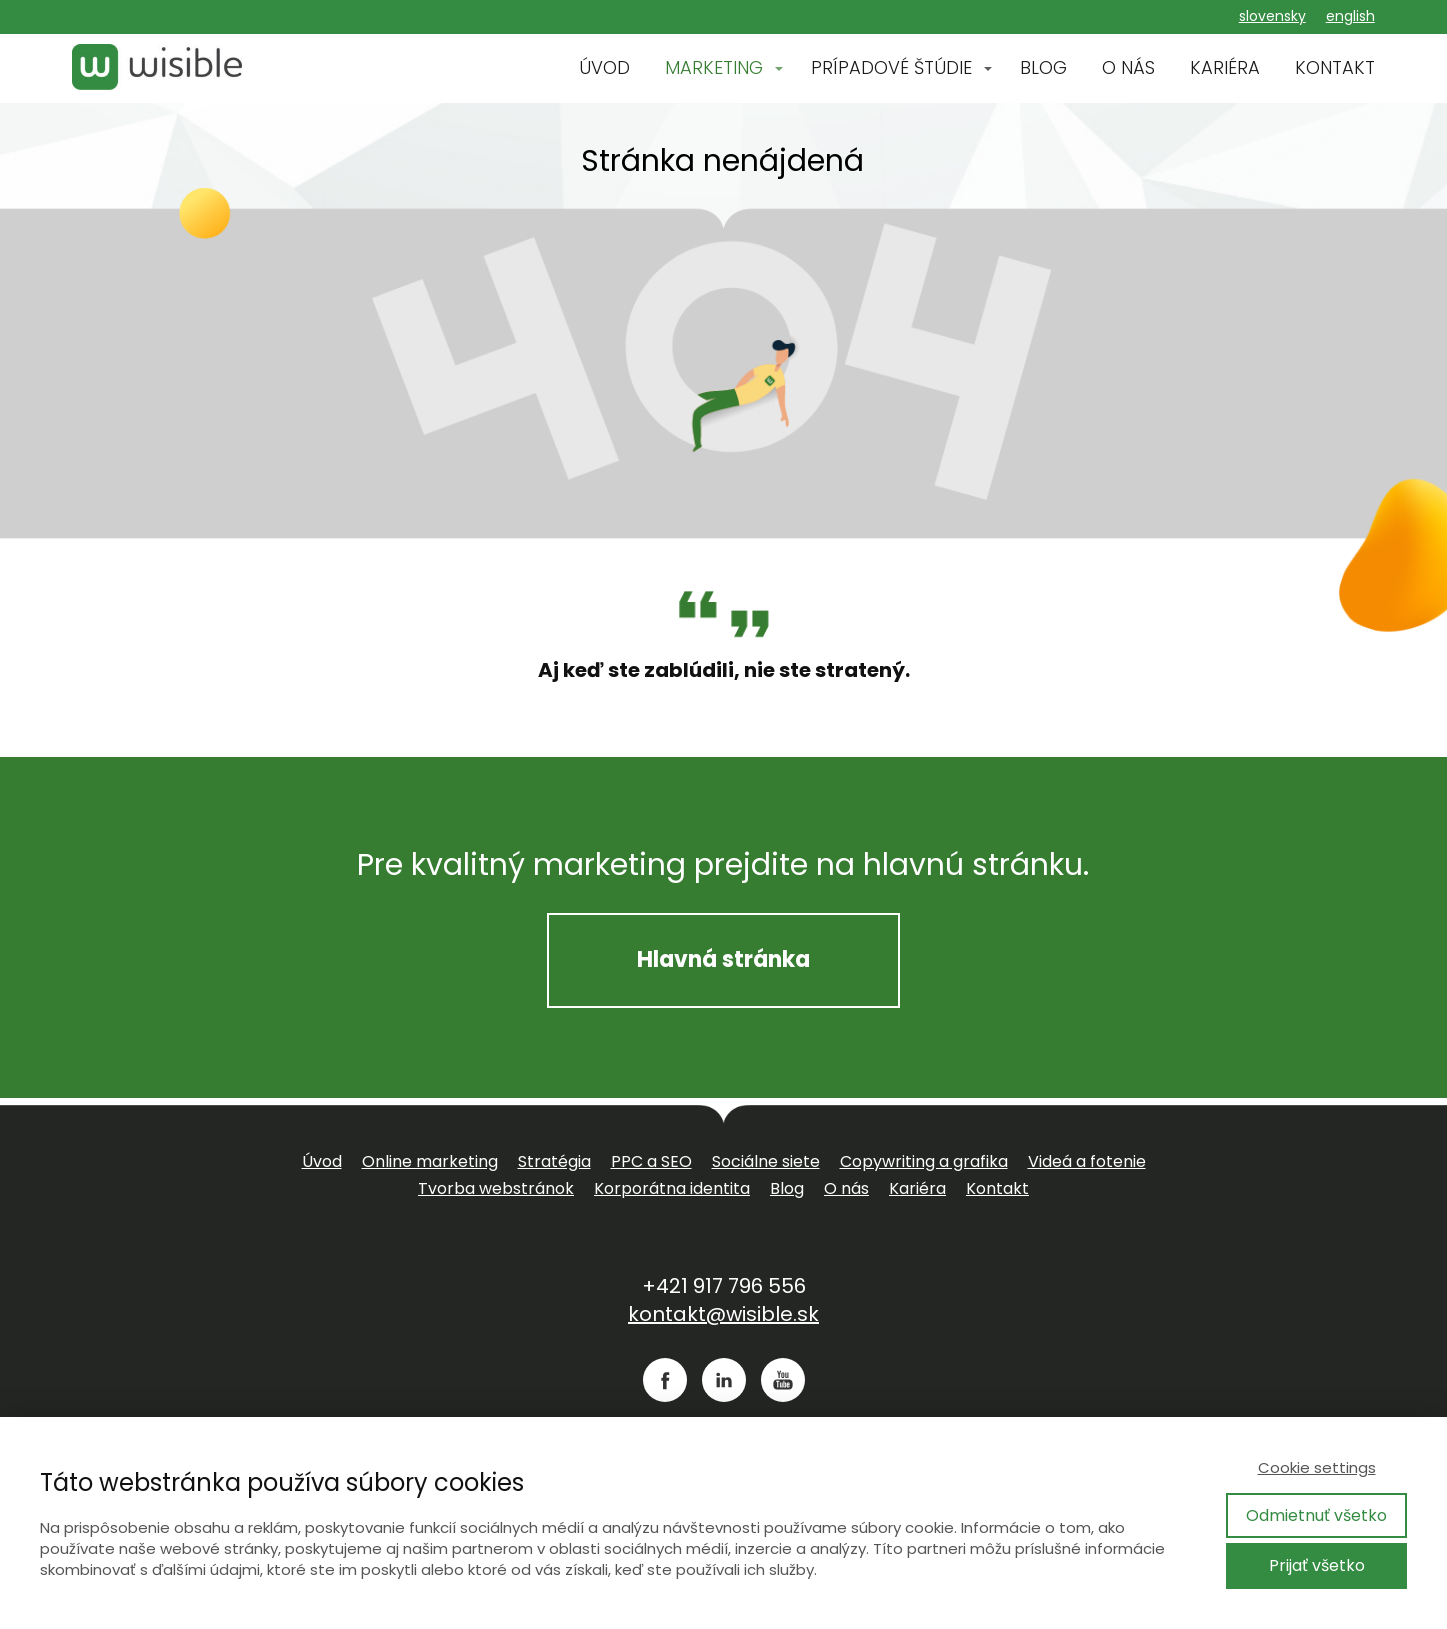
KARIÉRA (1225, 67)
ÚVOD (604, 67)
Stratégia (554, 1161)
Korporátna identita (672, 1188)
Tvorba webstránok (496, 1188)
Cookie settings (1317, 1467)
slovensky (1272, 16)
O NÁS (1128, 67)
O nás (846, 1188)
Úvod (322, 1161)
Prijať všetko (1317, 1565)
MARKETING (714, 67)
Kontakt (997, 1188)
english (1350, 16)
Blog (787, 1188)
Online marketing (430, 1161)
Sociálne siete (766, 1161)
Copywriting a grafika (924, 1161)
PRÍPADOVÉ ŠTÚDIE (891, 67)
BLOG (1043, 67)
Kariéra (917, 1188)
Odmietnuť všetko (1316, 1515)
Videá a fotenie (1087, 1161)
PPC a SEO (651, 1161)
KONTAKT (1335, 67)
